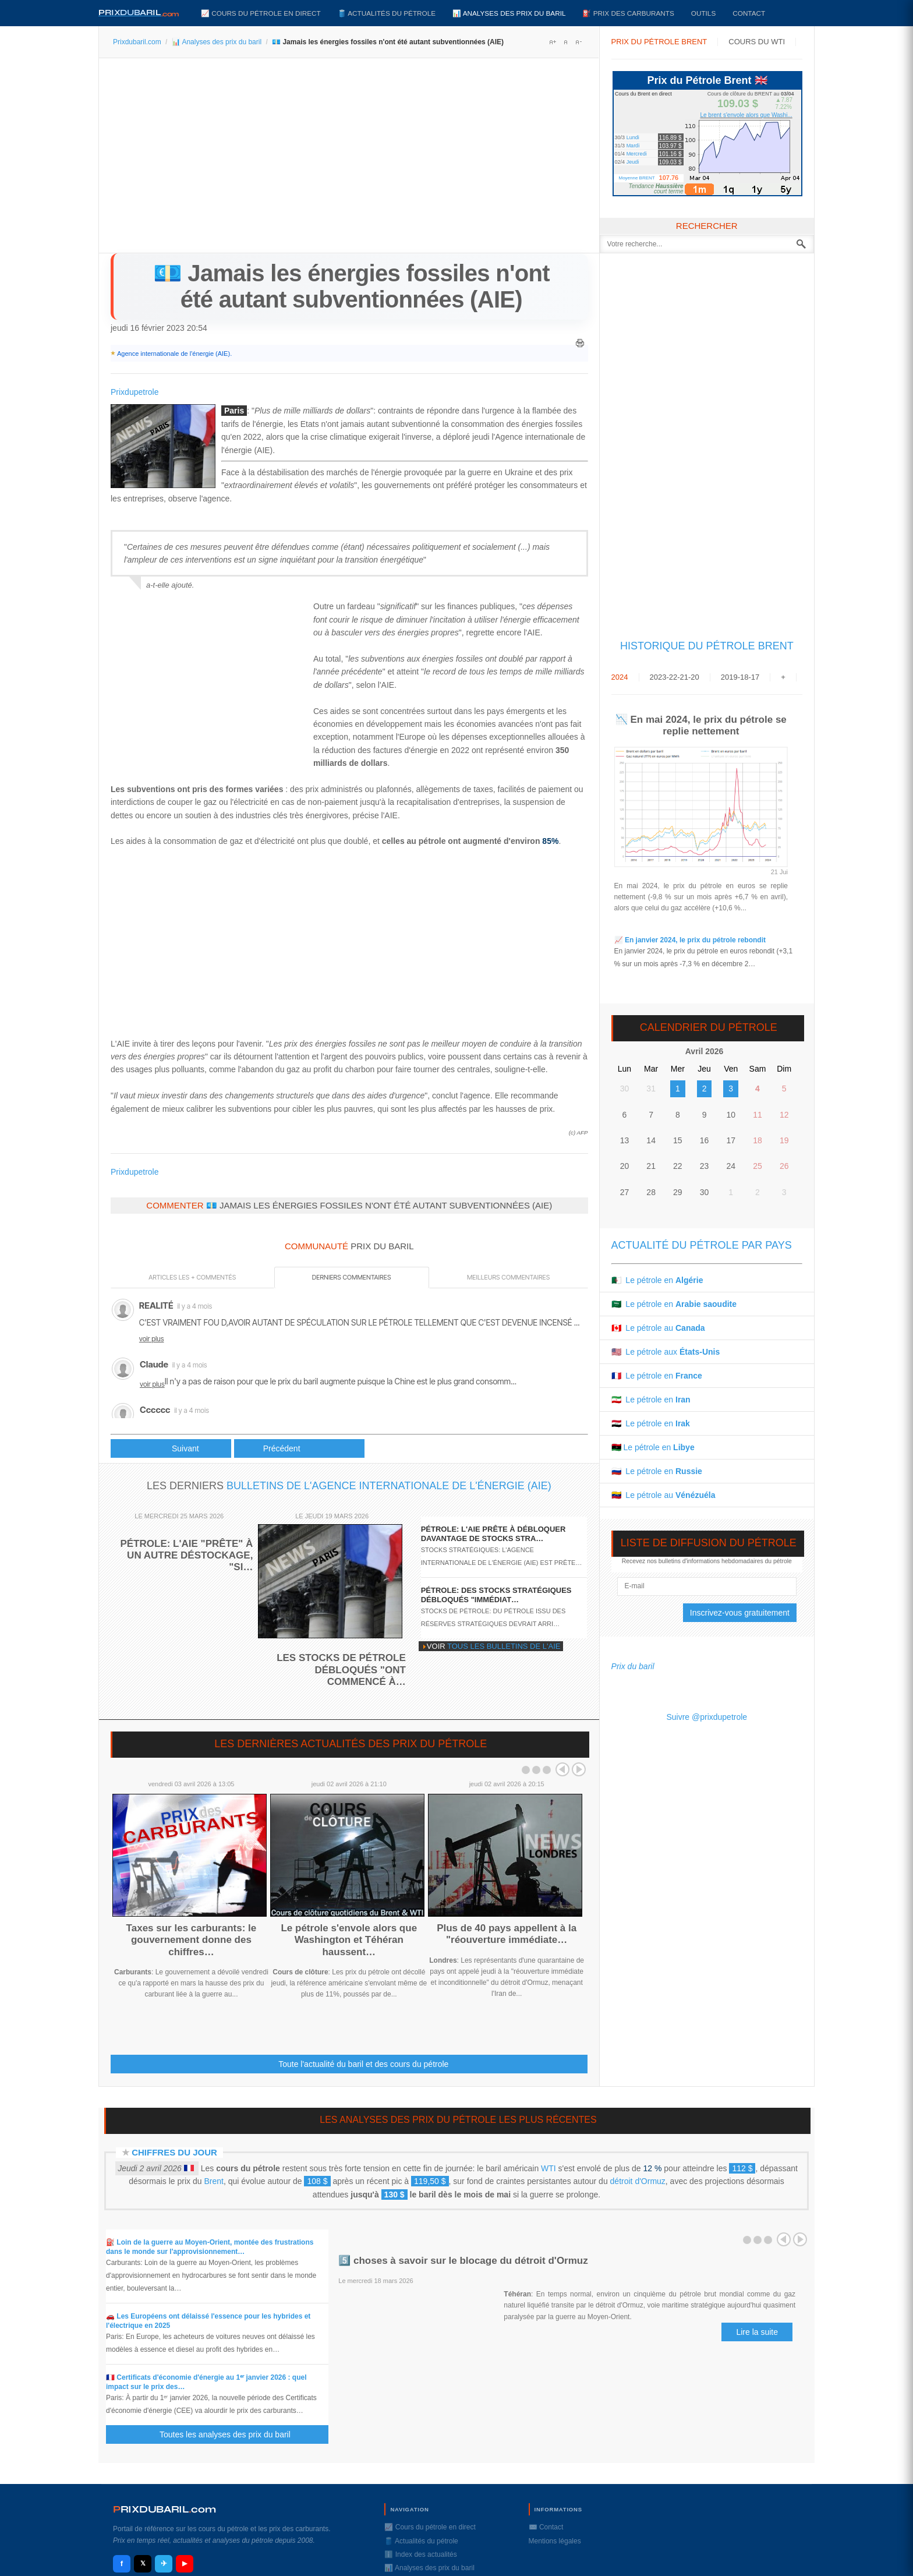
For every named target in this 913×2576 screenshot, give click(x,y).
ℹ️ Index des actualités (420, 2554)
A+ (552, 42)
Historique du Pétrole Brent (707, 646)
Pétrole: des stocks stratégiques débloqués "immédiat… (496, 1595)
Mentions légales (555, 2541)
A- (578, 42)
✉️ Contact (546, 2527)
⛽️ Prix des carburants (628, 13)
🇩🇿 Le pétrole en (657, 1280)
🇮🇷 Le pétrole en (651, 1399)
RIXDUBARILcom (164, 2509)
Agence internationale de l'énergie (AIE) (174, 353)
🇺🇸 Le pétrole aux (665, 1351)
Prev (562, 1769)
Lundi (633, 137)
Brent (213, 2181)
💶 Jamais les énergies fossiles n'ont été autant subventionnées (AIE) (351, 286)
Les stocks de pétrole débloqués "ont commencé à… (341, 1669)
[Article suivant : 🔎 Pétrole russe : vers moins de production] (299, 1448)
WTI (548, 2168)
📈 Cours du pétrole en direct (261, 13)
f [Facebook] (122, 2563)
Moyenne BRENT (636, 178)
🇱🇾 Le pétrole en (653, 1447)
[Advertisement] (349, 159)
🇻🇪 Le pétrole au (663, 1495)
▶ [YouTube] (184, 2563)
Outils (703, 13)
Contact (748, 13)
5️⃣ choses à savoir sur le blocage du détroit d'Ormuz (463, 2260)
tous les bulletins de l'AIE (503, 1646)
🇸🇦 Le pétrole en (674, 1304)
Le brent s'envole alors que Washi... (746, 115)
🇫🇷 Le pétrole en (656, 1375)
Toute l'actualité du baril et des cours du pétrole (363, 2064)
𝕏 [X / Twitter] (143, 2563)
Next (579, 1769)
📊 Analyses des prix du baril (508, 13)
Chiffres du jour (174, 2152)
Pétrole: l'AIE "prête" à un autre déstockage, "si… (186, 1555)
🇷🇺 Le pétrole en (656, 1471)
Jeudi (633, 162)
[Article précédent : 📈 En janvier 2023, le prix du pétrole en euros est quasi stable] (171, 1448)
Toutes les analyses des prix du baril (232, 2434)
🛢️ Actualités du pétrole (387, 13)
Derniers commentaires (351, 1277)
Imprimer (580, 343)
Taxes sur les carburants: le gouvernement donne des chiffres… (191, 1940)
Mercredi (637, 154)
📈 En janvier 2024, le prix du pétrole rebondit (690, 940)
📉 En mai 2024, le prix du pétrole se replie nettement (701, 725)
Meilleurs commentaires (508, 1277)
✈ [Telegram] (164, 2563)
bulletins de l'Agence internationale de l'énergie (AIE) (389, 1486)
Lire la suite (757, 2332)
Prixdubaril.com (137, 42)
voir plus (151, 1338)
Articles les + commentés (192, 1277)
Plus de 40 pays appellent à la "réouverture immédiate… (506, 1934)
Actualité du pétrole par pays (701, 1245)
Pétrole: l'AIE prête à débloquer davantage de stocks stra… (493, 1534)
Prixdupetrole (135, 392)
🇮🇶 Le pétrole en (650, 1423)
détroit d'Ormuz (638, 2181)
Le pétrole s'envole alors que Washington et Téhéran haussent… (349, 1940)
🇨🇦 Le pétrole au (658, 1328)
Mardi (633, 146)
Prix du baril (632, 1666)
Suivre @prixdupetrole (706, 1717)
